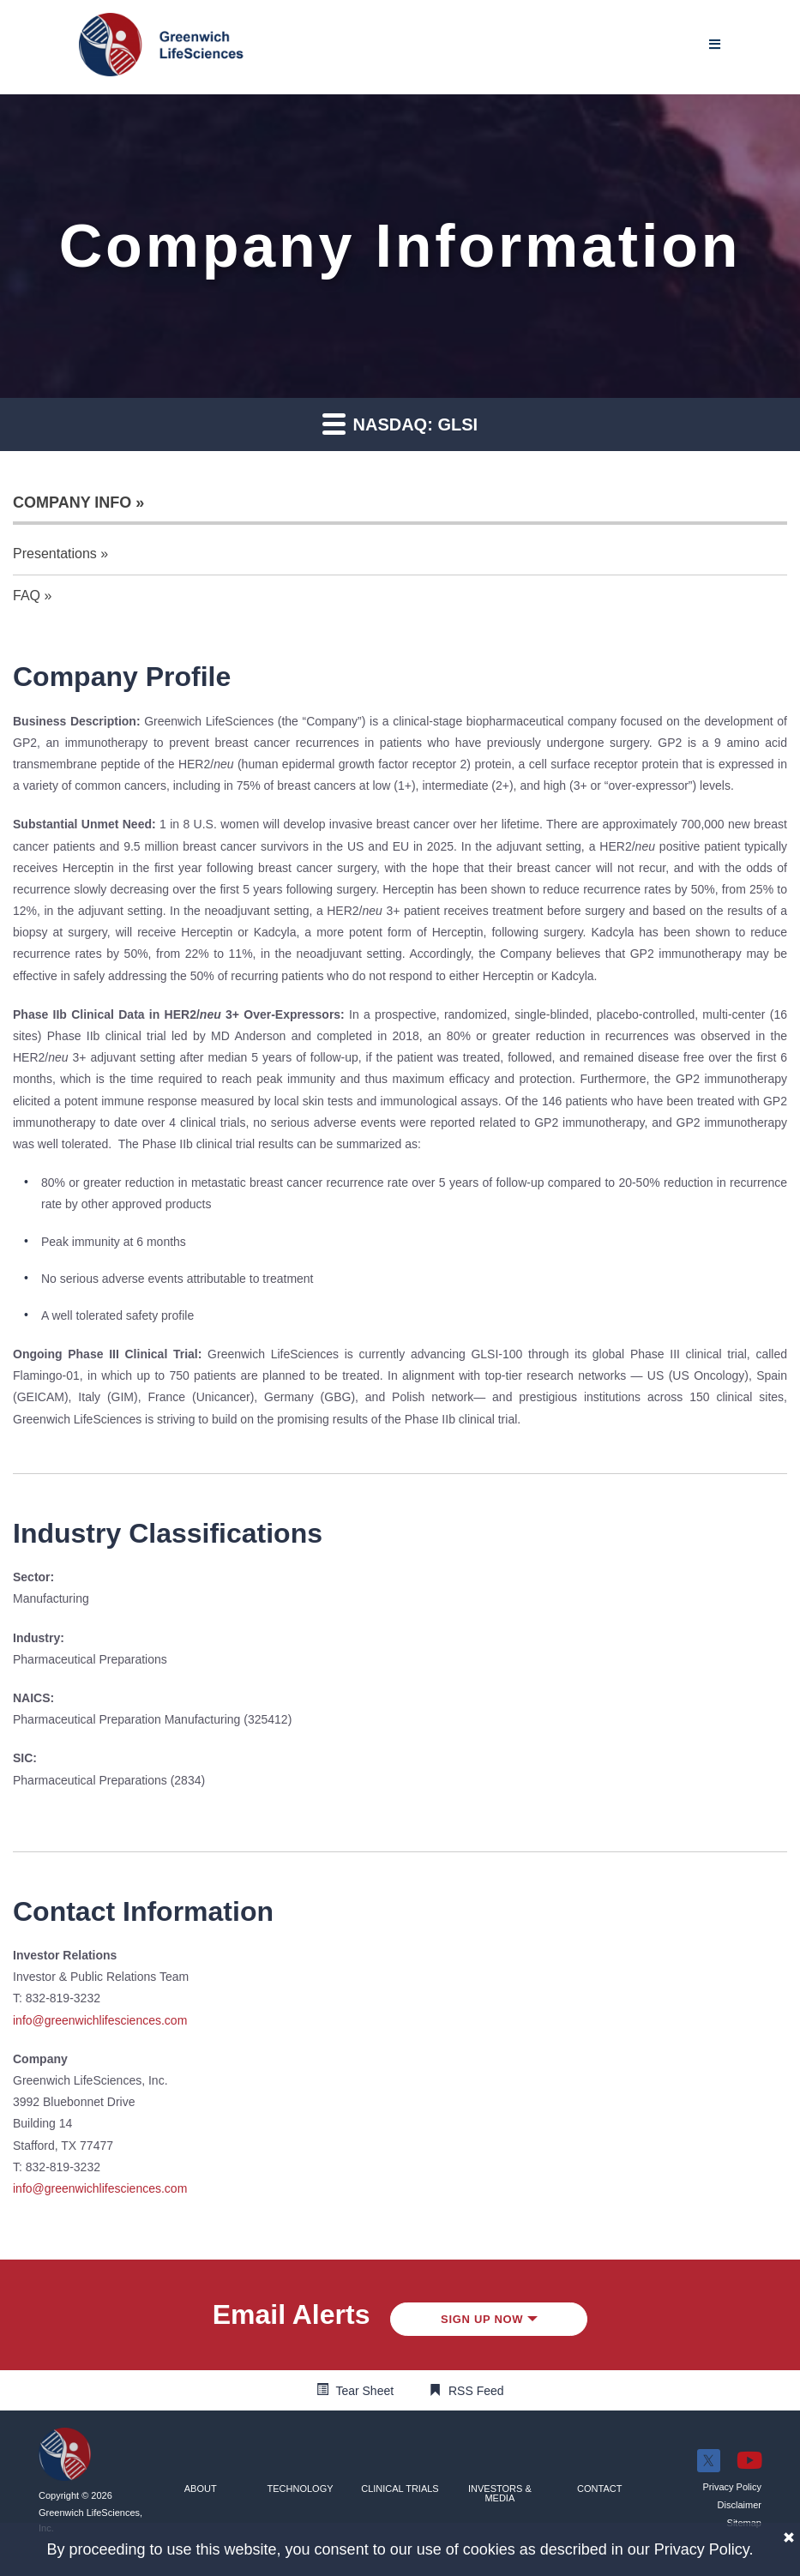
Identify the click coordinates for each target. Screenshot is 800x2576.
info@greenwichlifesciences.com (100, 2020)
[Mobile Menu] (715, 44)
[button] (200, 2489)
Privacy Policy (701, 2549)
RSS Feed (476, 2391)
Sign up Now (489, 2319)
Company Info (72, 502)
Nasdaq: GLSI (400, 423)
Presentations (55, 553)
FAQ (26, 595)
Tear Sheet (364, 2391)
